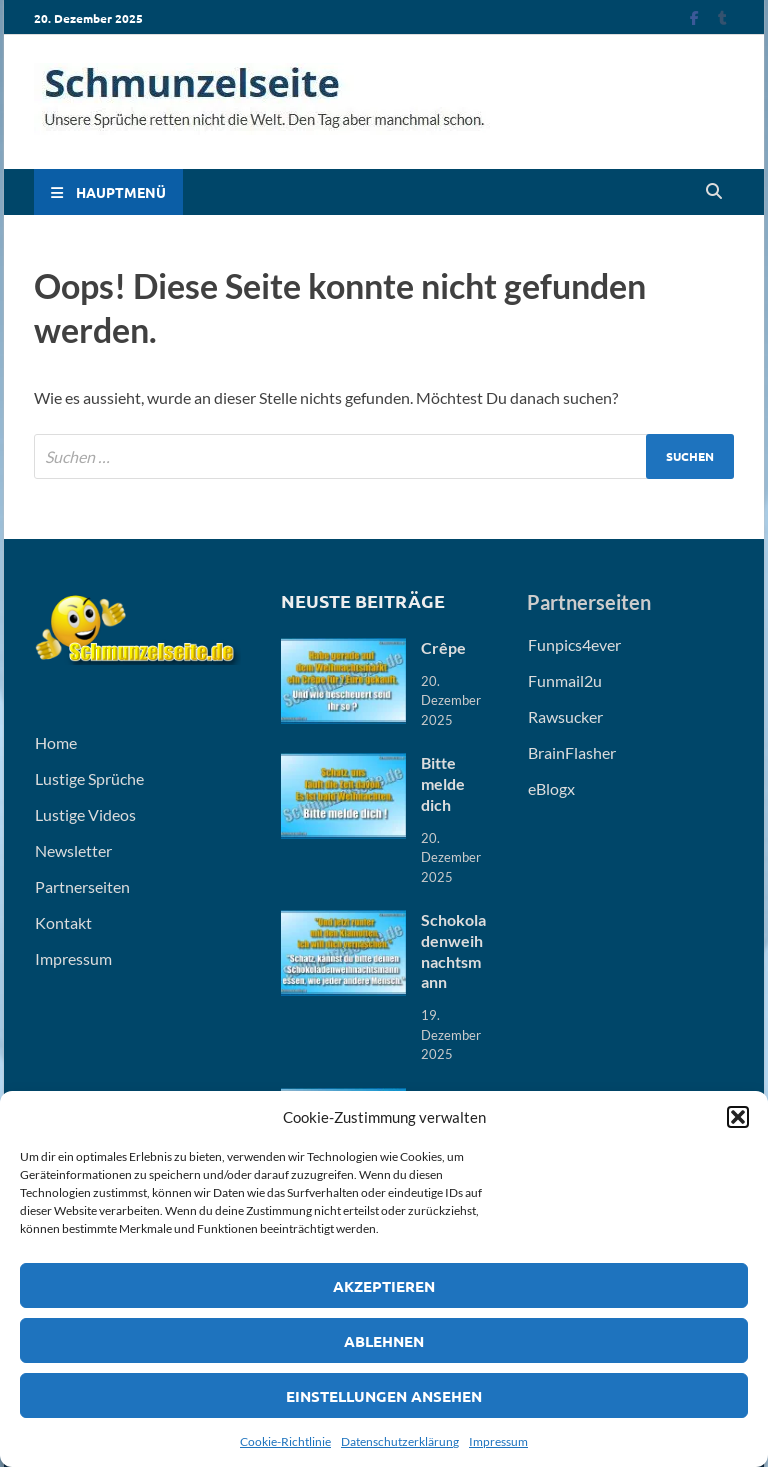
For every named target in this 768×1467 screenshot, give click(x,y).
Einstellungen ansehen (384, 1396)
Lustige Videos (85, 814)
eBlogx (551, 788)
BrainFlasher (572, 752)
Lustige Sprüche (89, 778)
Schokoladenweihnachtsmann (453, 950)
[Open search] (714, 192)
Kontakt (63, 922)
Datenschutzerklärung (400, 1441)
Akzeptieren (384, 1286)
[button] (738, 1117)
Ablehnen (384, 1341)
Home (56, 742)
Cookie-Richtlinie (285, 1441)
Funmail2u (565, 680)
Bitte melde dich (443, 783)
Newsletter (73, 850)
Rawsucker (565, 716)
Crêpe (443, 647)
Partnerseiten (82, 886)
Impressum (498, 1441)
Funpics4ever (574, 644)
